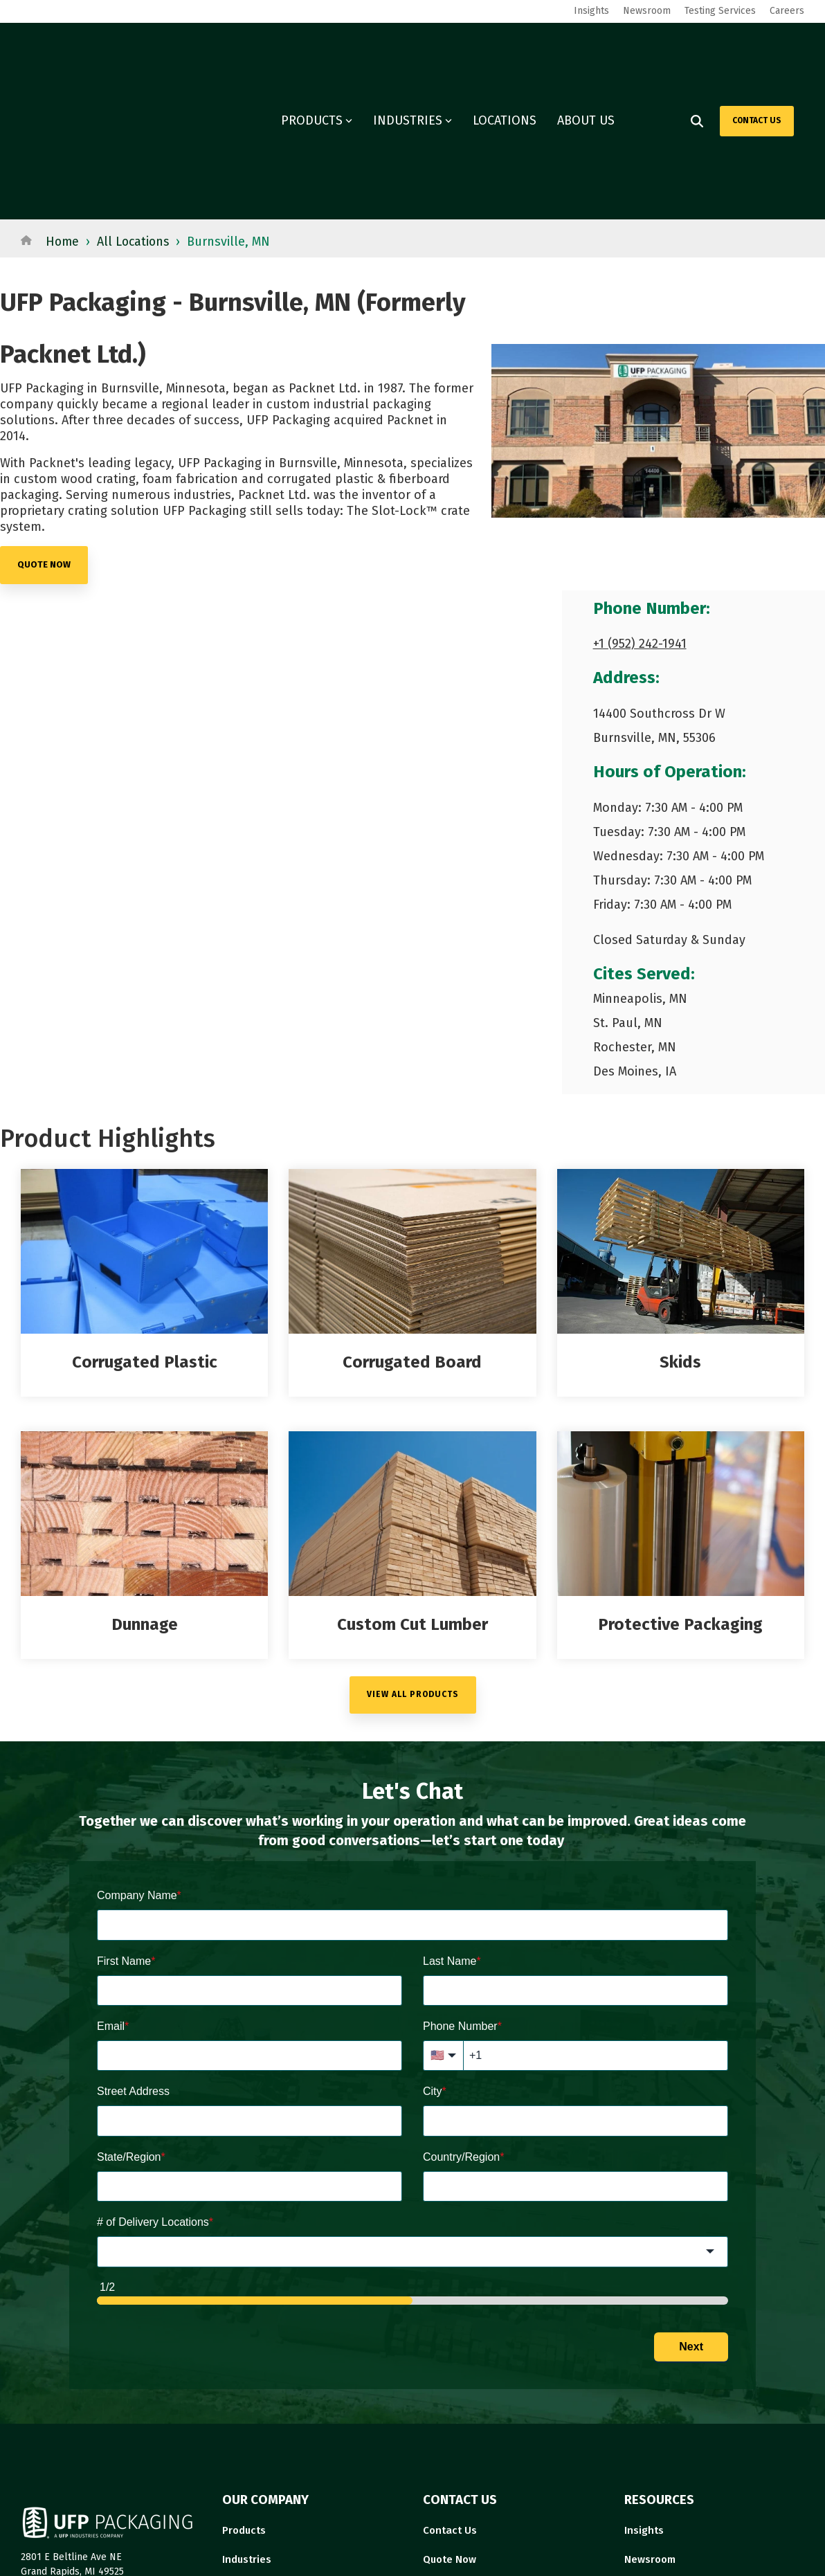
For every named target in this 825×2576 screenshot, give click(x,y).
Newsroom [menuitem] (647, 11)
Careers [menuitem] (787, 11)
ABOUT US (586, 49)
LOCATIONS (504, 49)
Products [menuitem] (244, 2388)
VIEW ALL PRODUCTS (413, 1552)
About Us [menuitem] (444, 2446)
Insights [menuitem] (591, 11)
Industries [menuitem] (246, 2417)
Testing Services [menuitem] (720, 11)
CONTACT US (756, 49)
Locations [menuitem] (246, 2446)
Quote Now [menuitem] (449, 2417)
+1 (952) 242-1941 (640, 501)
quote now (44, 422)
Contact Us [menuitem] (450, 2388)
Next (691, 2205)
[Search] (697, 50)
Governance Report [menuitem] (672, 2446)
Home (63, 99)
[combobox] (412, 2109)
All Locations (135, 99)
